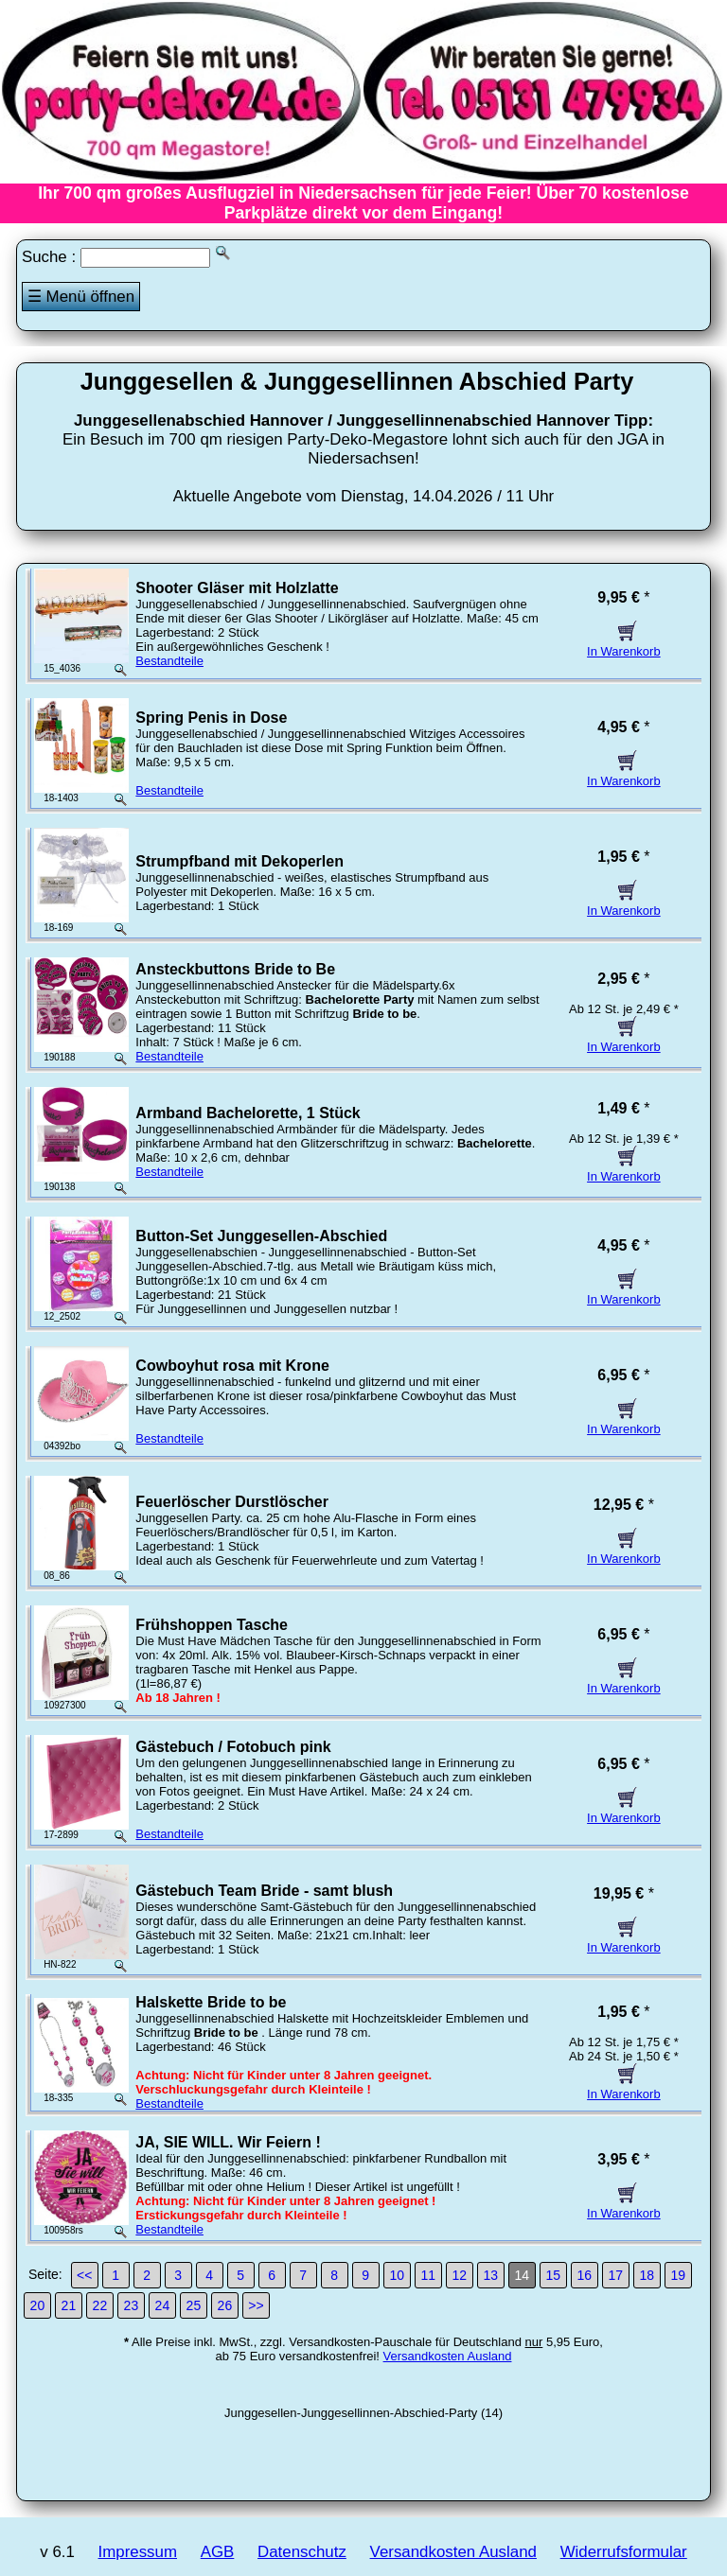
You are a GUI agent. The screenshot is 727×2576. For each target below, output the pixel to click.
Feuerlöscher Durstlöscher (231, 1502)
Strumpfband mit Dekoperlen (239, 861)
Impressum (137, 2552)
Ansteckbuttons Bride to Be (235, 969)
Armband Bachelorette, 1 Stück (247, 1113)
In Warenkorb (624, 644)
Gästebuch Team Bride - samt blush (264, 1891)
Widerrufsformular (623, 2552)
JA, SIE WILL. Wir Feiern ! (227, 2142)
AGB (218, 2552)
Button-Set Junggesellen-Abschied (261, 1236)
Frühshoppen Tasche (211, 1625)
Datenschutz (301, 2552)
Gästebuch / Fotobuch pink (232, 1747)
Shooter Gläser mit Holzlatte (236, 588)
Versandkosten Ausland (447, 2356)
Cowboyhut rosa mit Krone (231, 1366)
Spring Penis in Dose (211, 718)
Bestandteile (169, 661)
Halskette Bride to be (210, 2002)
